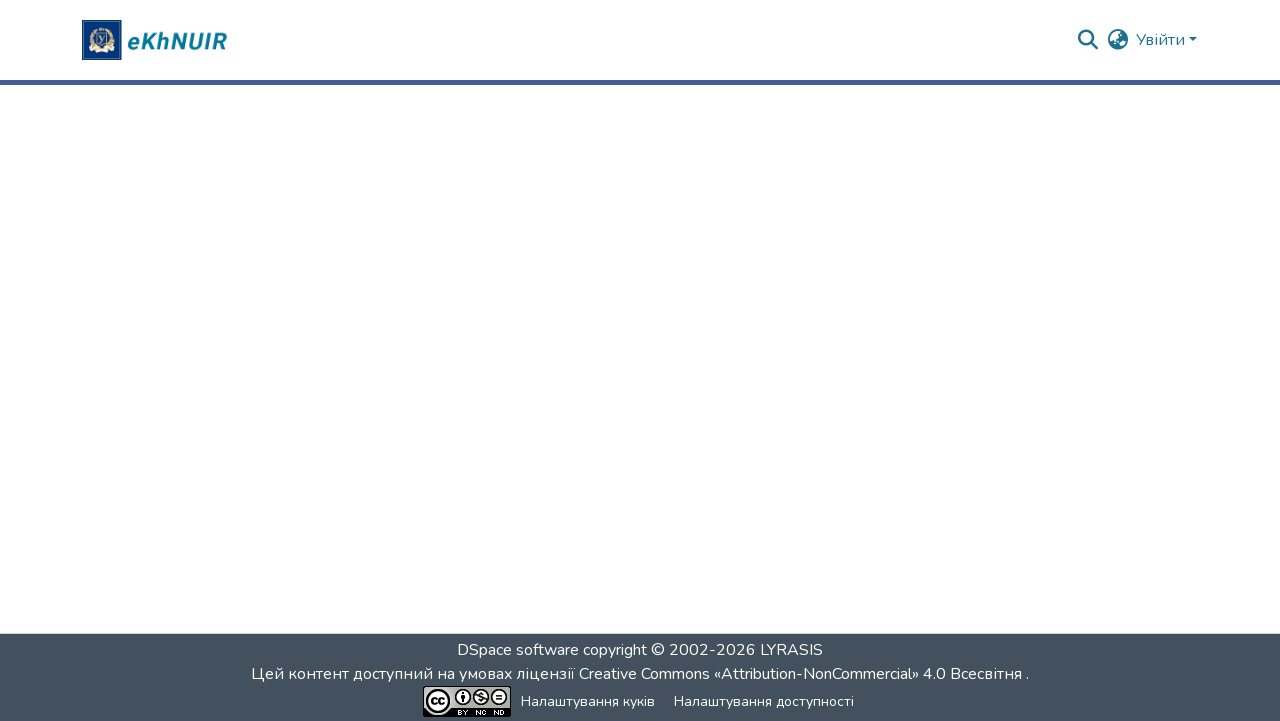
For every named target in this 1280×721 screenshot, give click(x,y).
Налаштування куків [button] (588, 701)
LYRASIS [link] (791, 650)
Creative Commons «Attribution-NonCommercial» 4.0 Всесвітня (802, 674)
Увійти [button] (1162, 40)
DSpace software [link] (518, 650)
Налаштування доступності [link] (764, 701)
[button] (157, 40)
